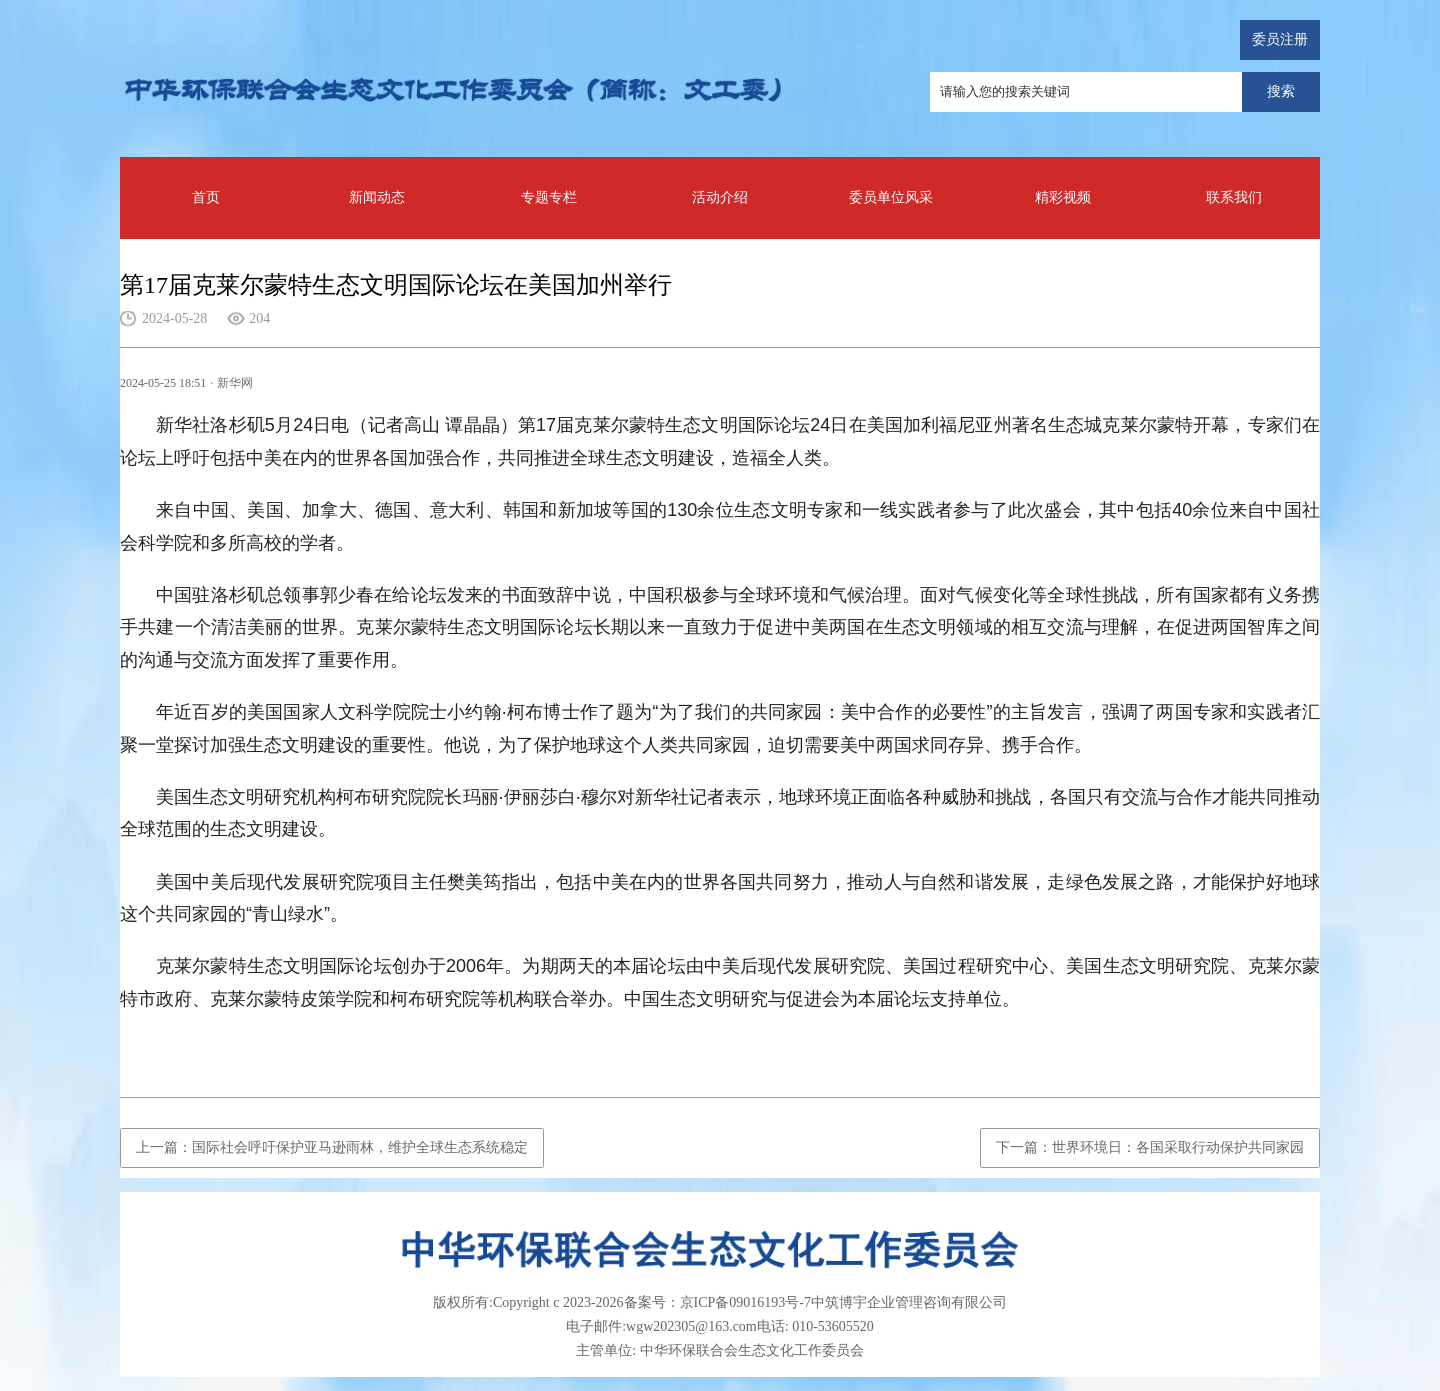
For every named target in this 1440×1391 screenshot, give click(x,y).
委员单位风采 (891, 197)
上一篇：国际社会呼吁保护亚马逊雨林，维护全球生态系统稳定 (332, 1147)
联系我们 (1234, 197)
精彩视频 (1063, 197)
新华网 (235, 383)
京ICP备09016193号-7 (745, 1302)
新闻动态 (377, 197)
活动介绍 (720, 197)
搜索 (1281, 91)
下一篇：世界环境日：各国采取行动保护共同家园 (1150, 1147)
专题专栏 (549, 197)
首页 (206, 197)
